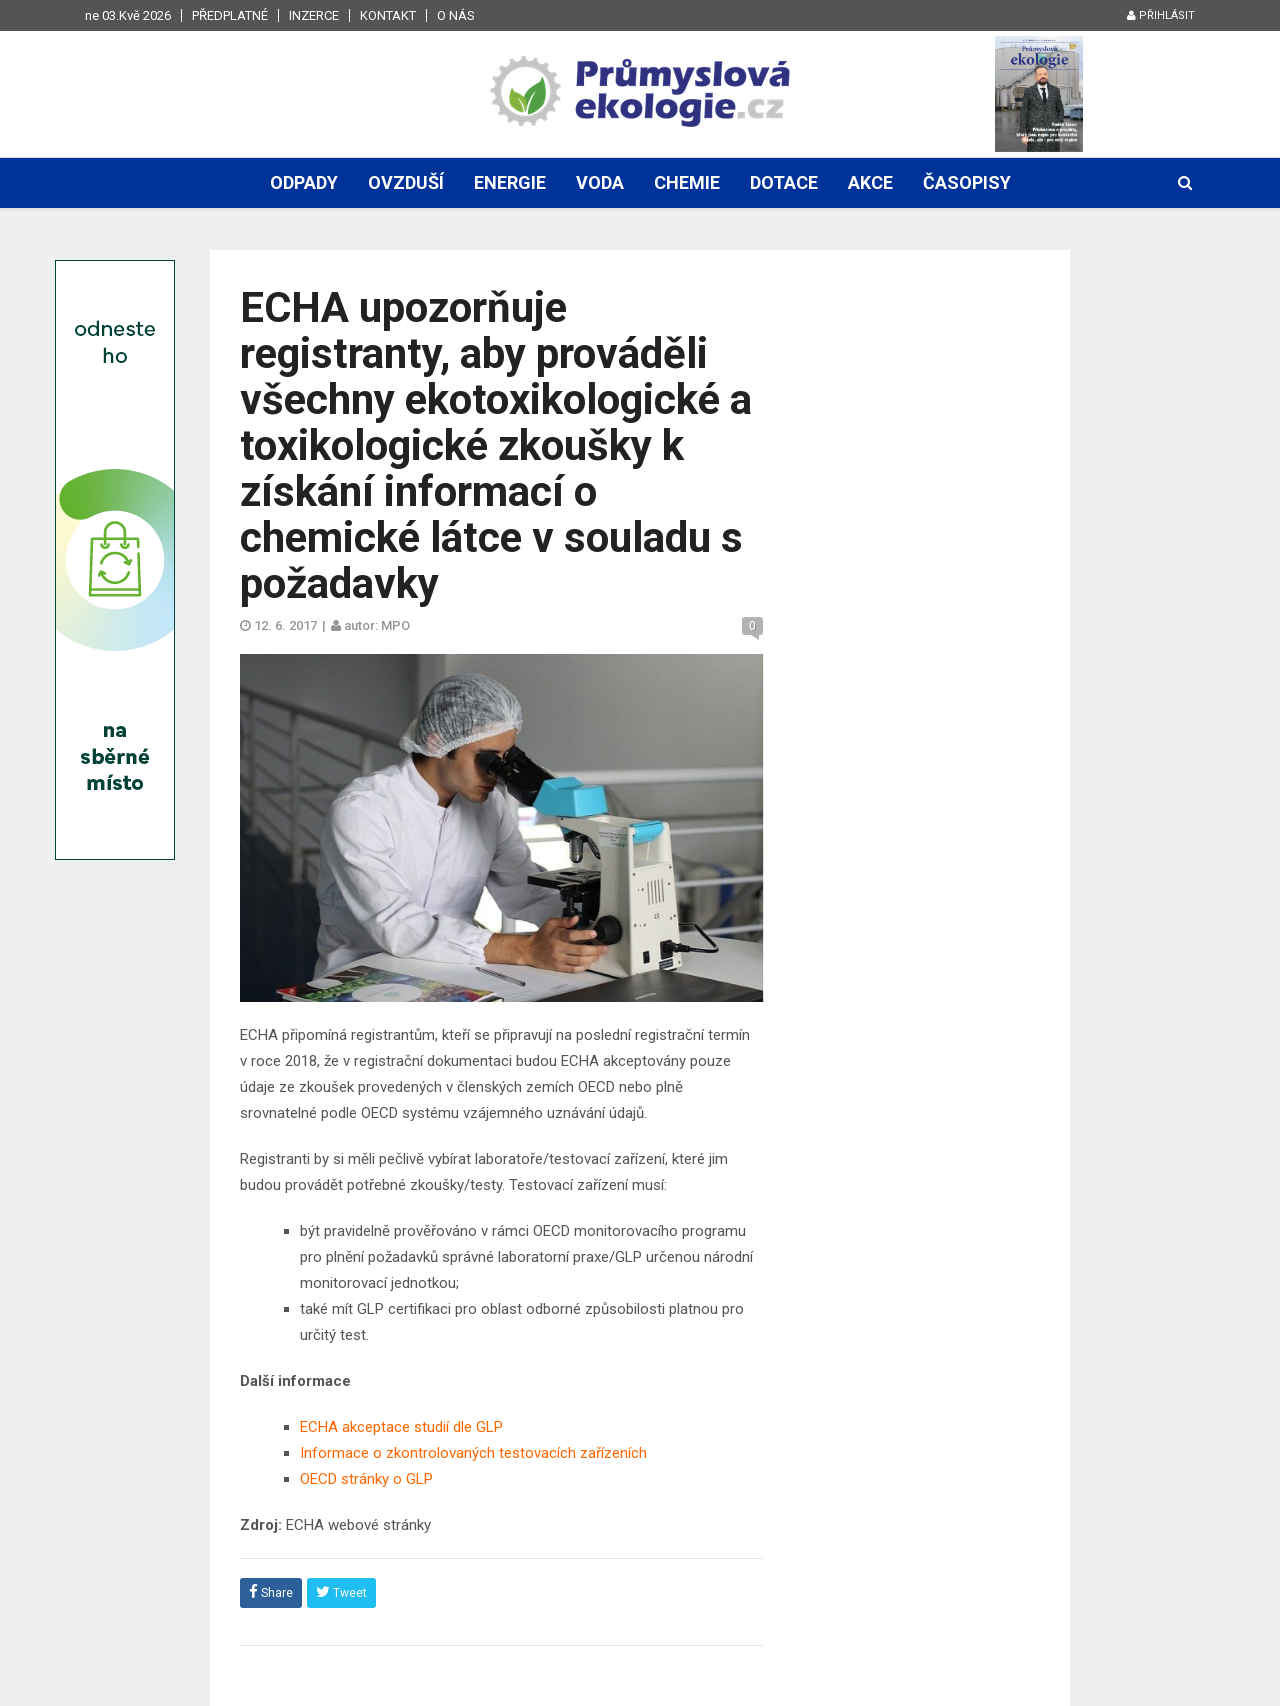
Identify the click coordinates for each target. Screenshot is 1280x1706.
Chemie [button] (687, 182)
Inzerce (314, 15)
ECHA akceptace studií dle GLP (401, 1427)
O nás (456, 15)
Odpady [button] (304, 182)
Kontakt (388, 15)
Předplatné (230, 15)
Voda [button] (600, 182)
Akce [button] (870, 182)
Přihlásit (1161, 15)
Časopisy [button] (967, 182)
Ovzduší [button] (406, 182)
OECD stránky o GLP (366, 1479)
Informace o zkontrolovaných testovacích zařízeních (473, 1453)
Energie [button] (510, 182)
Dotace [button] (784, 182)
